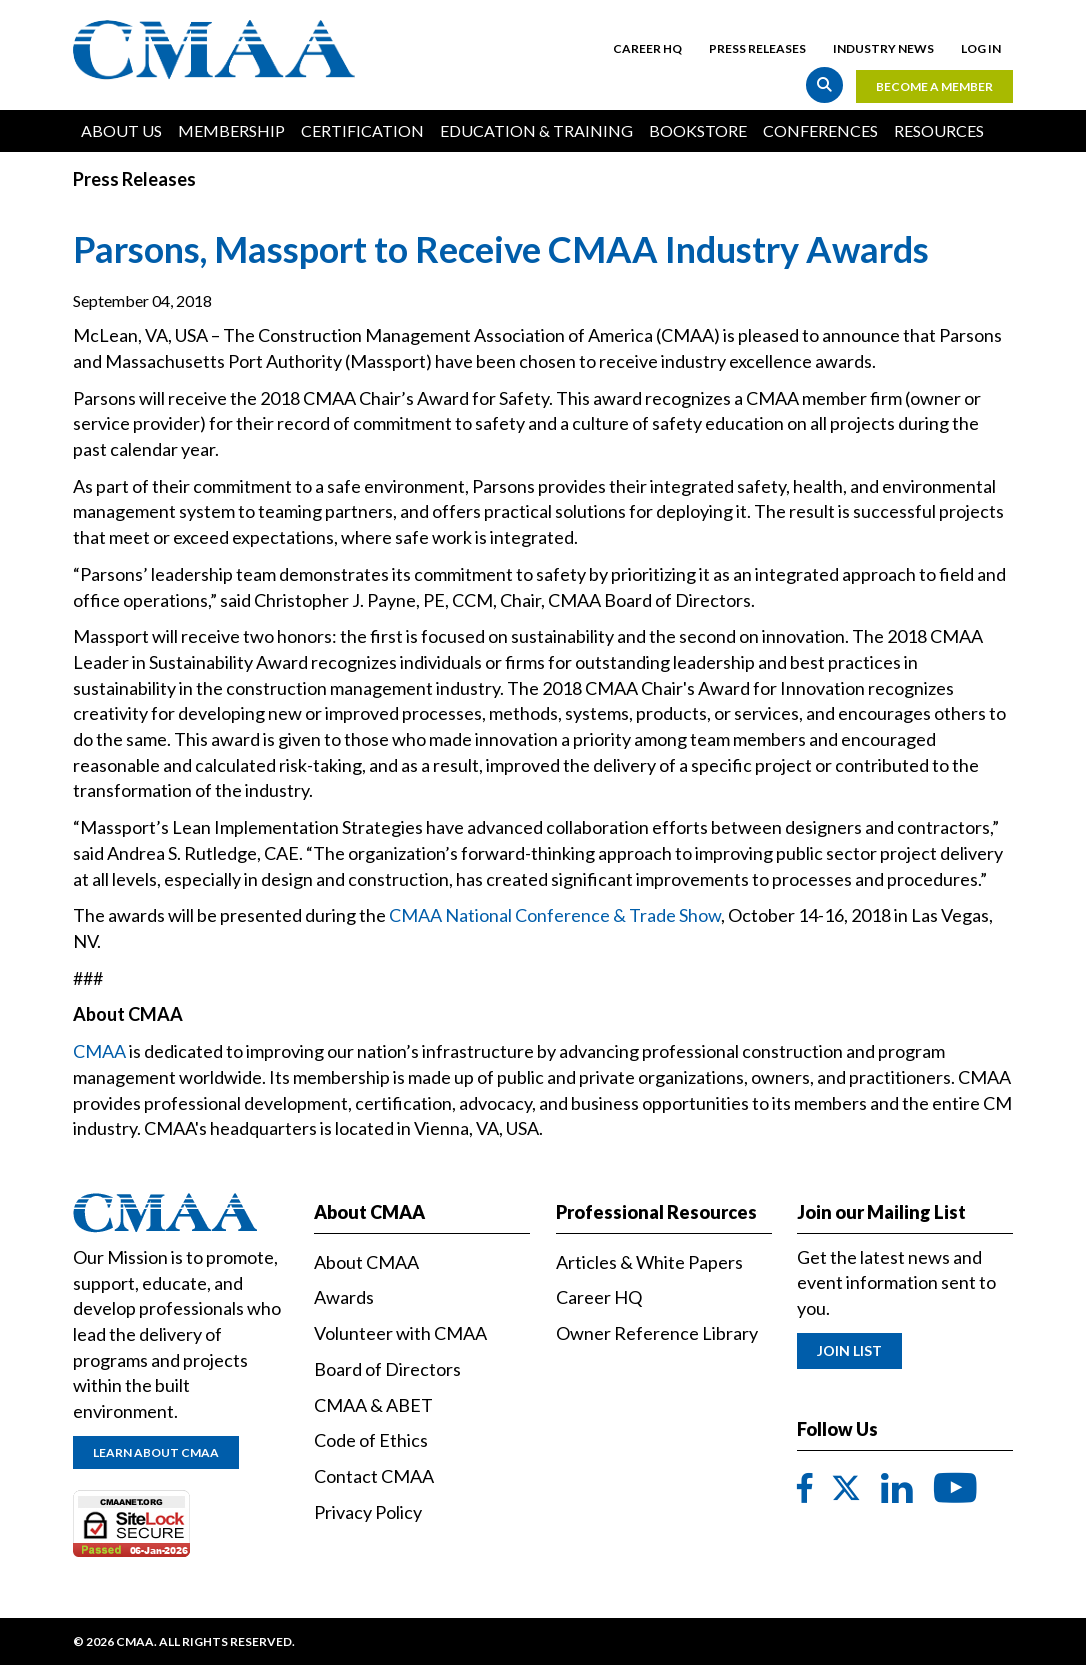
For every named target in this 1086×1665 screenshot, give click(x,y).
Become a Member (934, 86)
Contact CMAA (374, 1476)
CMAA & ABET (373, 1405)
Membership (231, 130)
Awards (344, 1297)
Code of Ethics (371, 1440)
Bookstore (698, 130)
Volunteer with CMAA (400, 1333)
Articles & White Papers (649, 1262)
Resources (939, 130)
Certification (362, 130)
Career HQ (647, 48)
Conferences (820, 130)
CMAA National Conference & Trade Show (555, 915)
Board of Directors (387, 1369)
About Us (121, 130)
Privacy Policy (368, 1512)
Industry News (883, 48)
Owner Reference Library (657, 1333)
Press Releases (757, 48)
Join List (849, 1350)
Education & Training (536, 130)
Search (824, 84)
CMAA (99, 1051)
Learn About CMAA (156, 1452)
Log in (981, 48)
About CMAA (366, 1262)
